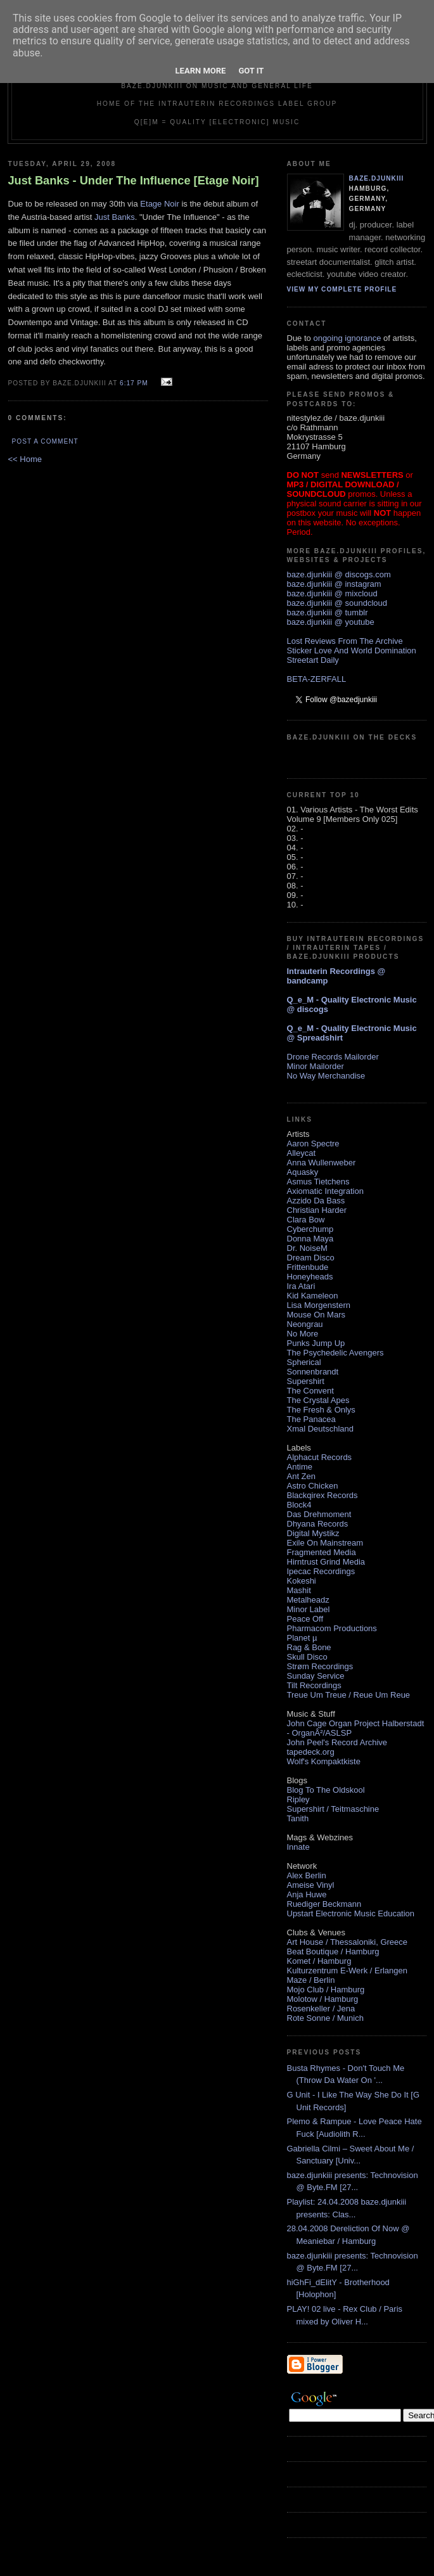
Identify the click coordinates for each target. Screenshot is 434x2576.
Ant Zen (301, 1476)
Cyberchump (310, 1229)
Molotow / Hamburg (323, 1999)
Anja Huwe (307, 1894)
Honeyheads (310, 1276)
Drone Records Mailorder (333, 1056)
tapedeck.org (311, 1752)
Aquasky (303, 1172)
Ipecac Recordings (321, 1571)
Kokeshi (301, 1581)
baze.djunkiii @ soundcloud (337, 603)
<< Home (25, 459)
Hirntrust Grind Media (326, 1562)
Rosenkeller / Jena (321, 2008)
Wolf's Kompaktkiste (324, 1761)
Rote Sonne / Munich (325, 2018)
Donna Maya (310, 1238)
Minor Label (308, 1609)
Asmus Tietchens (318, 1181)
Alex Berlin (306, 1875)
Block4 (299, 1504)
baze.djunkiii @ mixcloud (332, 593)
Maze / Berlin (311, 1980)
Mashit (299, 1590)
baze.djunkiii (376, 178)
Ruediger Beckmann (324, 1904)
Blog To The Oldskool (326, 1790)
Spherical (304, 1362)
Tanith (298, 1818)
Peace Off (305, 1619)
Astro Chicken (312, 1485)
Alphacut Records (319, 1457)
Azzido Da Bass (316, 1200)
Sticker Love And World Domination (351, 650)
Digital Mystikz (313, 1533)
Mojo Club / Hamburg (326, 1989)
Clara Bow (306, 1219)
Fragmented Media (321, 1552)
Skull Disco (307, 1657)
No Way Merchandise (326, 1075)
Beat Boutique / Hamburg (333, 1951)
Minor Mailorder (315, 1066)
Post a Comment (45, 441)
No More (303, 1333)
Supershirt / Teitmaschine (333, 1809)
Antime (299, 1466)
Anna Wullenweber (321, 1162)
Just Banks (114, 217)
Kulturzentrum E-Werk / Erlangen (347, 1970)
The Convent (310, 1390)
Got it (251, 70)
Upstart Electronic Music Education (351, 1913)
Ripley (298, 1799)
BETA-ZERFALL (317, 679)
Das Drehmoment (319, 1514)
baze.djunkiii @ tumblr (327, 612)
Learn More (201, 70)
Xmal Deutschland (320, 1428)
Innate (298, 1847)
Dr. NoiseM (307, 1248)
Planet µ (302, 1638)
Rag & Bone (309, 1647)
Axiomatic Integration (325, 1191)
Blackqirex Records (322, 1495)
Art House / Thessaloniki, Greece (347, 1942)
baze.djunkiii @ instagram (334, 584)
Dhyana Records (317, 1523)
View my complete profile (342, 289)
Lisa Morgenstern (318, 1305)
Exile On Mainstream (325, 1543)
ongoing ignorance (347, 338)
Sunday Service (316, 1676)
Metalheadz (308, 1600)
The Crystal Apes (318, 1400)
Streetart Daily (313, 660)
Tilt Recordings (314, 1685)
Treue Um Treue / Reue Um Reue (349, 1695)
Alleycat (301, 1153)
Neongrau (305, 1324)
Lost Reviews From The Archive (345, 641)
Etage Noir (159, 203)
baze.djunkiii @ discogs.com (339, 574)
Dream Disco (311, 1257)
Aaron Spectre (313, 1143)
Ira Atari (301, 1286)
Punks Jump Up (316, 1343)
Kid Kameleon (312, 1295)
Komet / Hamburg (319, 1961)
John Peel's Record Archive (337, 1742)
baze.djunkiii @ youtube (330, 622)
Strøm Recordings (320, 1666)
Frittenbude (308, 1267)
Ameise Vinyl (311, 1885)
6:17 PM (134, 383)
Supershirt (305, 1381)
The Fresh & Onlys (321, 1409)
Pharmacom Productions (332, 1628)
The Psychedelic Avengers (335, 1352)
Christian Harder (317, 1210)
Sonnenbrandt (313, 1371)
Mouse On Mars (316, 1314)
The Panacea (311, 1419)
